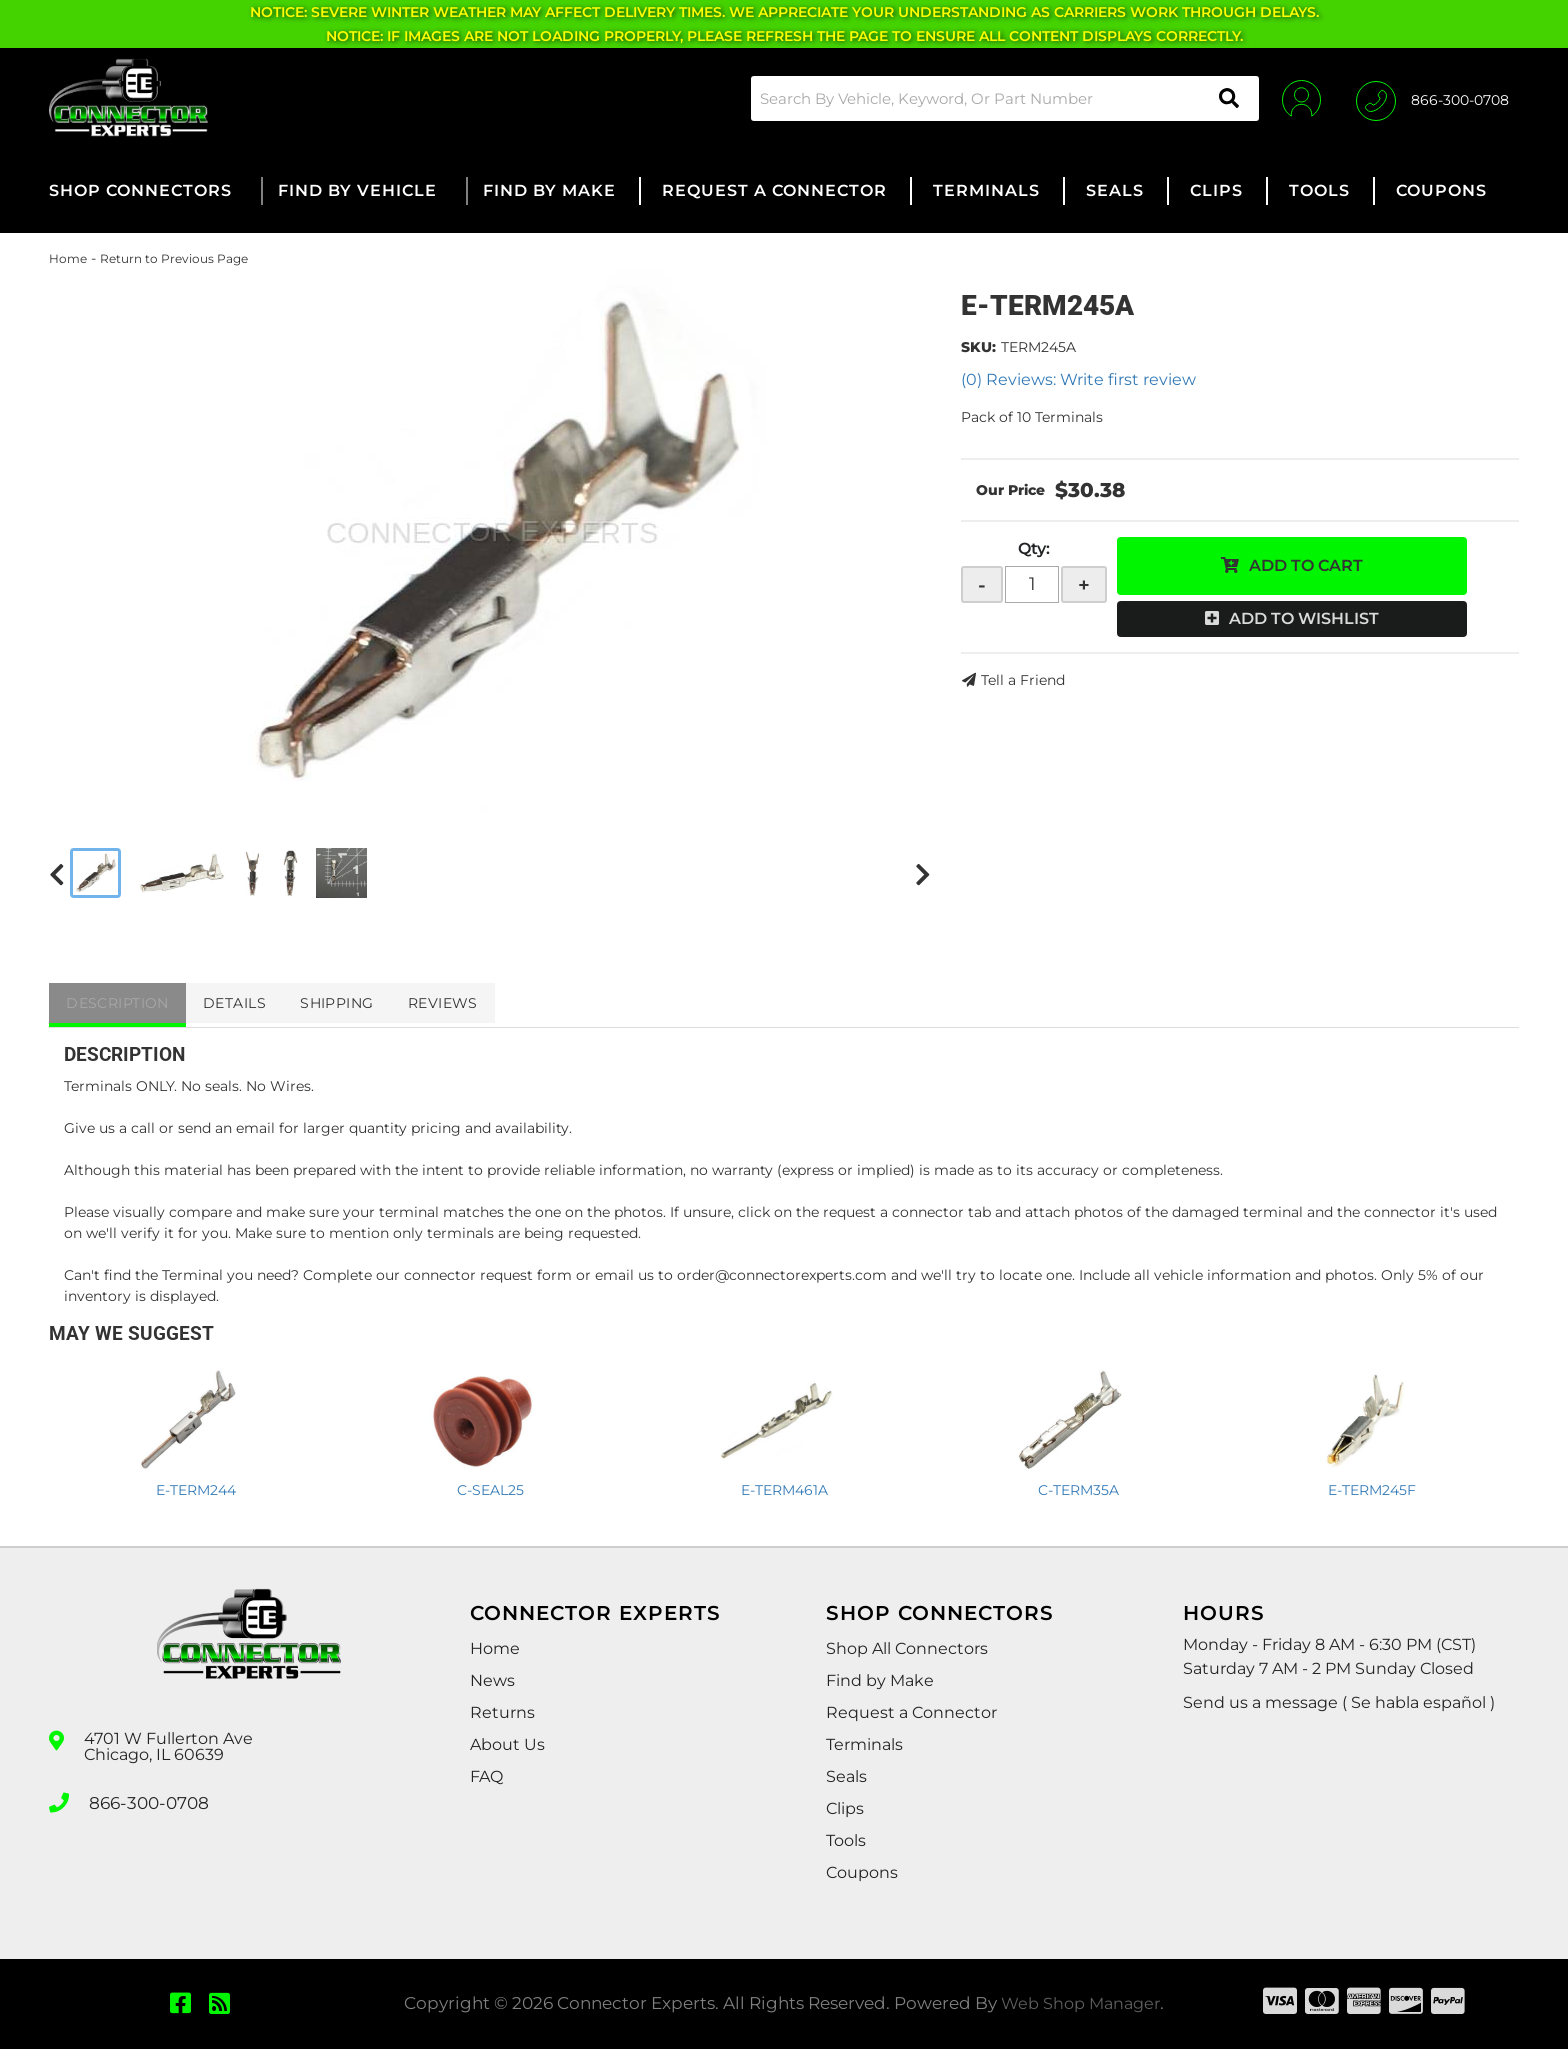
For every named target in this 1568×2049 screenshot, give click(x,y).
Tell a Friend (1023, 680)
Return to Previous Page (174, 258)
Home (68, 258)
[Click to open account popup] (1296, 98)
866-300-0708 (146, 1801)
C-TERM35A (1078, 1490)
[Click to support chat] (1432, 98)
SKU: (978, 347)
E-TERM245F (1372, 1490)
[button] (998, 98)
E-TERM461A (784, 1490)
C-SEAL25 (490, 1490)
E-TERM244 (196, 1490)
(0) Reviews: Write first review (1078, 379)
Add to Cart (1306, 565)
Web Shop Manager (1081, 2003)
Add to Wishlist (1304, 618)
